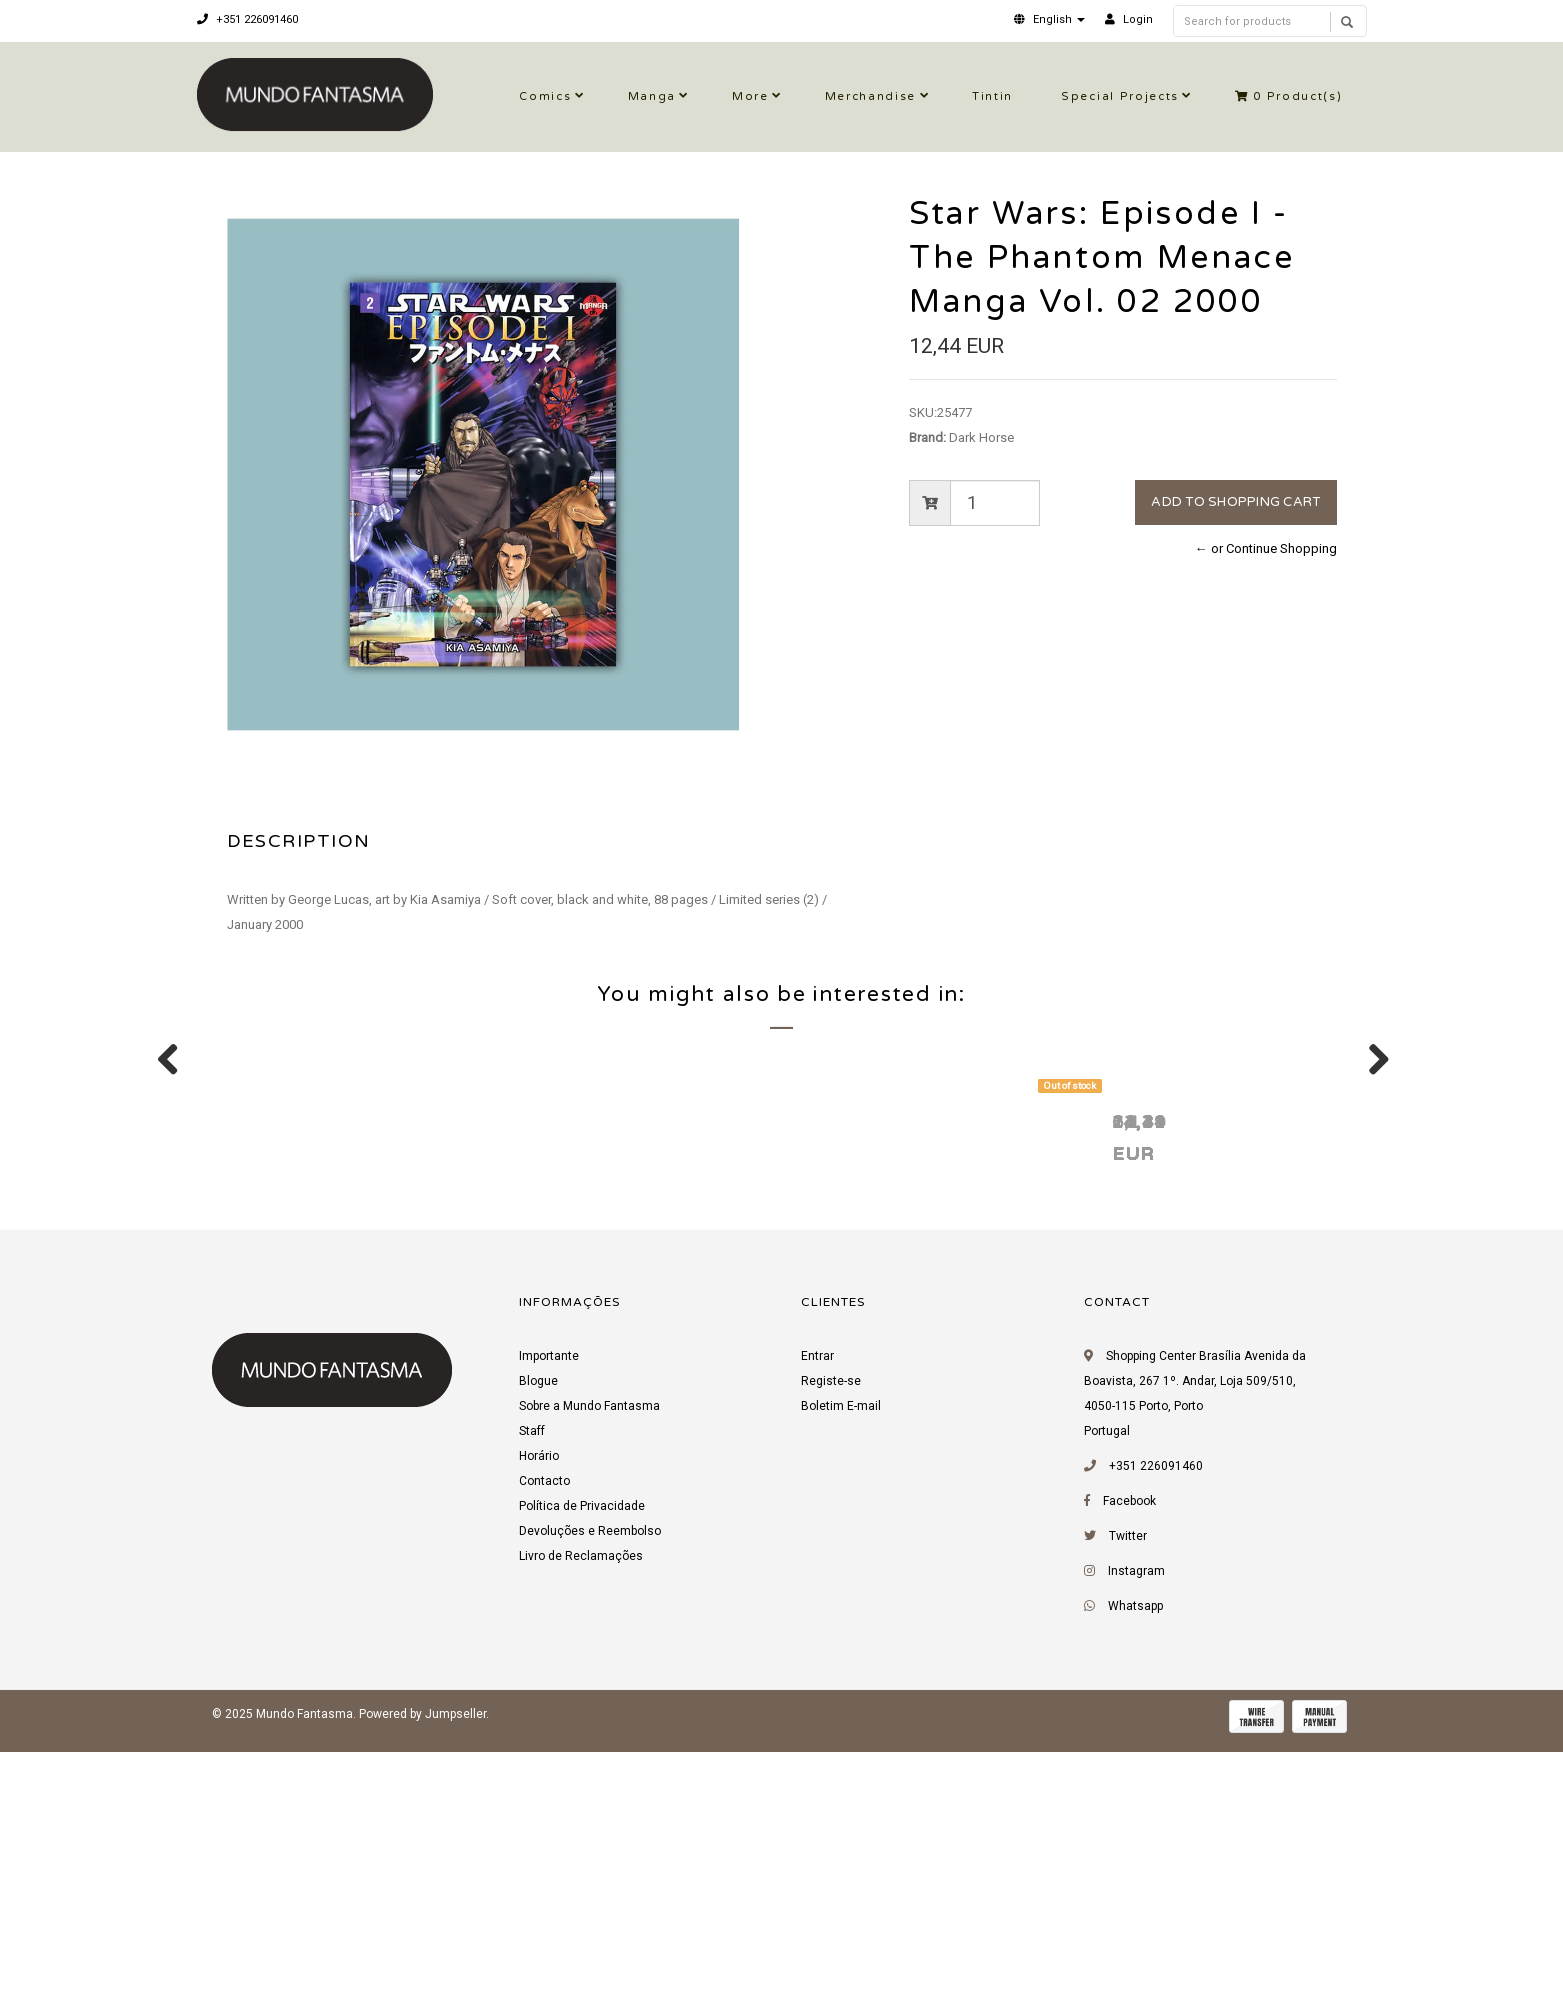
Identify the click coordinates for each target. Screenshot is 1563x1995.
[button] (1049, 19)
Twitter (1128, 1787)
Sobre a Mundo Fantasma (589, 1657)
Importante (549, 1607)
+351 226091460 (247, 19)
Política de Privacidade (582, 1757)
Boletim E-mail (841, 1657)
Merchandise (870, 96)
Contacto (544, 1732)
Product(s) (1289, 96)
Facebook (1129, 1752)
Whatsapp (1135, 1857)
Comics (545, 96)
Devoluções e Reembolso (590, 1782)
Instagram (1136, 1822)
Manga (652, 96)
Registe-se (831, 1632)
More (750, 96)
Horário (539, 1707)
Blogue (538, 1632)
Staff (532, 1682)
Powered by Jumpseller (422, 1965)
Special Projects (1120, 96)
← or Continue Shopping (1266, 548)
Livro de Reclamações (581, 1807)
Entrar (817, 1607)
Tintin (992, 96)
